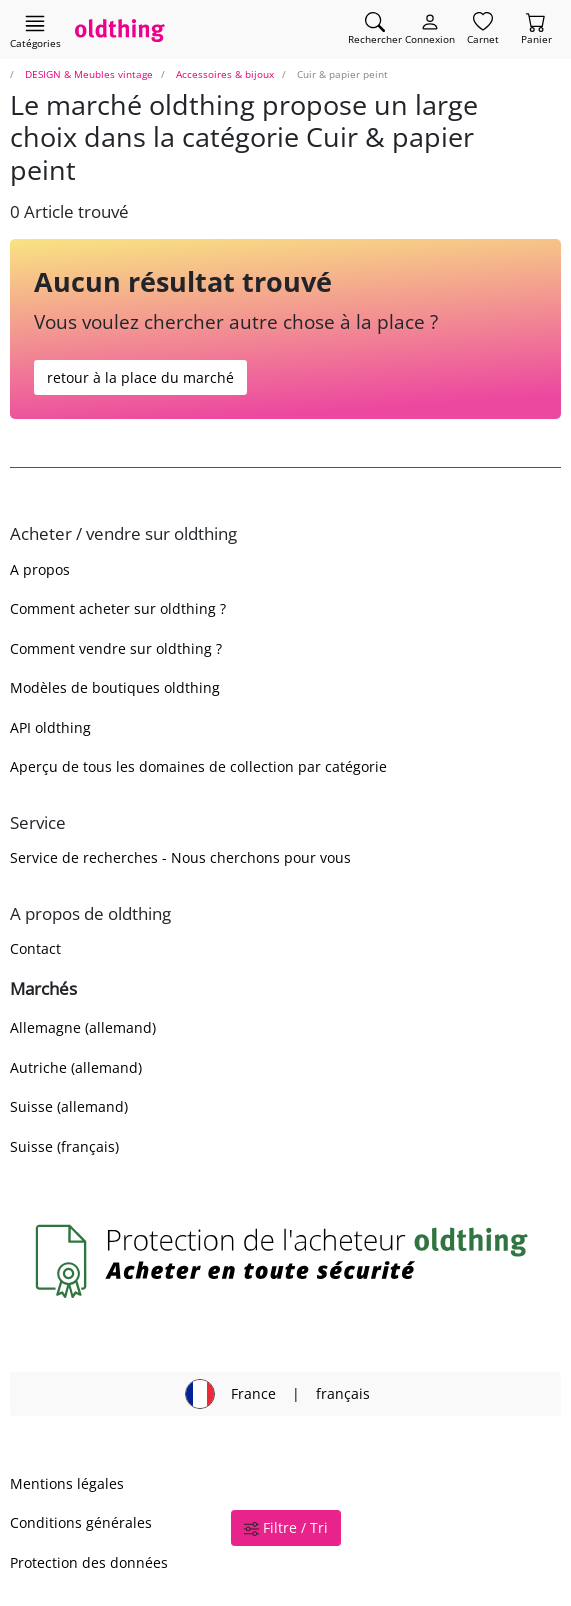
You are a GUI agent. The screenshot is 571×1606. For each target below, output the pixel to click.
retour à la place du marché (140, 377)
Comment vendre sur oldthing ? (116, 648)
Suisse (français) (64, 1146)
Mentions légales (67, 1483)
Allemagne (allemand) (83, 1027)
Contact (35, 948)
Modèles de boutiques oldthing (115, 687)
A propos (40, 569)
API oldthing (50, 727)
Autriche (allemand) (76, 1067)
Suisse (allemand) (69, 1106)
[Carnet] (483, 29)
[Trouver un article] (375, 29)
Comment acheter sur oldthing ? (118, 608)
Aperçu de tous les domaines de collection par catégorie (198, 766)
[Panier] (536, 29)
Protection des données (89, 1562)
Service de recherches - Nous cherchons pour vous (180, 857)
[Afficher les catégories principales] (35, 31)
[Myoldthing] (430, 29)
